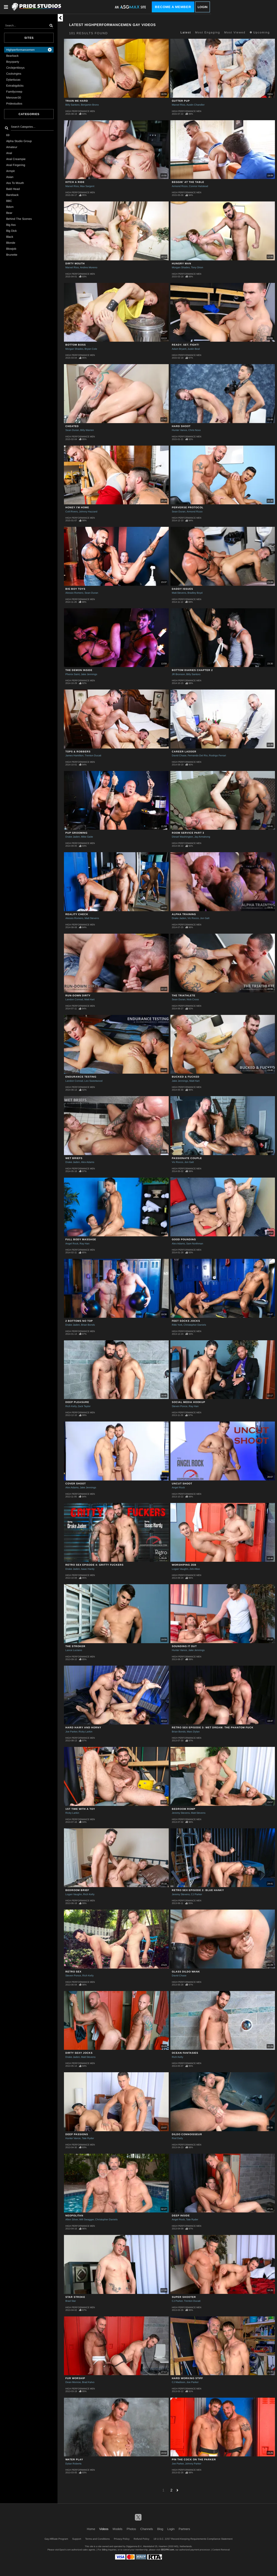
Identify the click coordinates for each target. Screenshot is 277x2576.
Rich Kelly (71, 1406)
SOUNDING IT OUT (184, 1646)
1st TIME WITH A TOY (80, 1809)
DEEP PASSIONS (76, 2134)
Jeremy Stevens (181, 1812)
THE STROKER (75, 1646)
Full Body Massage (80, 1239)
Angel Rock (71, 1243)
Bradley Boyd (195, 592)
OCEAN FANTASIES (185, 2052)
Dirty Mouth (75, 263)
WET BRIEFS (74, 1158)
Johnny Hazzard (88, 511)
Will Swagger (86, 2219)
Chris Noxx (194, 430)
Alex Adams (87, 1162)
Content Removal (221, 2549)
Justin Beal (193, 348)
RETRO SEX (73, 1971)
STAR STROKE (75, 2297)
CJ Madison (178, 2382)
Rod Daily (177, 2138)
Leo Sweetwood (93, 1080)
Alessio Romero (74, 592)
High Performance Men (80, 111)
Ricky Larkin (85, 1731)
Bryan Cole (91, 348)
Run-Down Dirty (78, 995)
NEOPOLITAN (74, 2215)
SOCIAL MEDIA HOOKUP (188, 1402)
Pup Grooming (76, 832)
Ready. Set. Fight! (185, 344)
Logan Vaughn (180, 1568)
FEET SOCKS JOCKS (186, 1320)
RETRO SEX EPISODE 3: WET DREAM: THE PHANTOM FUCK (212, 1727)
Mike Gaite (87, 836)
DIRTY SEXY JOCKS (79, 2052)
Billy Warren (87, 430)
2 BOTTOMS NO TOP (79, 1320)
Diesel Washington (182, 836)
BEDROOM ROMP (183, 1809)
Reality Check (76, 914)
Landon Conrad (74, 999)
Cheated (72, 426)
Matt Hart (89, 999)
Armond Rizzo (180, 186)
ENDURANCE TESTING (80, 1076)
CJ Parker (196, 1894)
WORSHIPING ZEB (184, 1564)
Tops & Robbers (78, 751)
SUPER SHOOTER (184, 2297)
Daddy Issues (182, 588)
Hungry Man (181, 263)
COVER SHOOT (75, 1483)
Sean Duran (72, 430)
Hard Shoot (181, 426)
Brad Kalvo (88, 2382)
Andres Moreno (88, 267)
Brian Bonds (88, 1324)
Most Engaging (207, 32)
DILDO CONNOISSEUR (187, 2134)
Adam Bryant (179, 348)
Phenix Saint (72, 674)
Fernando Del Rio (198, 755)
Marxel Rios (178, 104)
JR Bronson (178, 674)
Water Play (74, 2459)
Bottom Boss (75, 344)
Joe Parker (71, 1731)
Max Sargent (87, 186)
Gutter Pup (181, 100)
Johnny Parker (193, 2463)
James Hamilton (74, 755)
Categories (29, 114)
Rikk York (177, 1324)
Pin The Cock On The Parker (194, 2459)
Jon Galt (204, 918)
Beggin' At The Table (188, 182)
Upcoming (260, 32)
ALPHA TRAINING (184, 914)
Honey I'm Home (77, 507)
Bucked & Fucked (185, 1076)
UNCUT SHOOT (182, 1483)
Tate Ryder (88, 2138)
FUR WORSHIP (75, 2378)
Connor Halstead (198, 186)
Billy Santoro (72, 104)
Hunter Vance (179, 430)
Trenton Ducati (93, 755)
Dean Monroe (73, 2382)
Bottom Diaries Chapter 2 (192, 670)
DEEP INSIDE (181, 2215)
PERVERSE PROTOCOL (187, 507)
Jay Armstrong (202, 836)
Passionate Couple (187, 1158)
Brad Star (70, 2300)
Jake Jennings (89, 674)
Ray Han (85, 1243)
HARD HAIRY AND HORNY (83, 1727)
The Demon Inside (78, 670)
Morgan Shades (181, 267)
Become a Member (173, 7)
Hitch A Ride (75, 182)
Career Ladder (184, 751)
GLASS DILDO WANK (186, 1971)
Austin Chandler (195, 104)
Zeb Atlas (195, 1568)
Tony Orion (197, 267)
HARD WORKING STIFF (187, 2378)
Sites (29, 37)
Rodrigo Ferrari (217, 755)
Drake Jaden (72, 836)
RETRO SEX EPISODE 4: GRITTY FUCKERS (94, 1564)
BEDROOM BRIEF (77, 1890)
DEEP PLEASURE (77, 1402)
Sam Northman (194, 1243)
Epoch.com (65, 2549)
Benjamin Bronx (90, 104)
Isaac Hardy (87, 1568)
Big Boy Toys (75, 588)
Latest (185, 32)
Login (202, 7)
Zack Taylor (84, 1406)
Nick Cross (193, 999)
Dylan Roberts (73, 2463)
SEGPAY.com (167, 2549)
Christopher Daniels (195, 1324)
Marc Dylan (193, 1731)
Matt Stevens (179, 592)
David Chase (179, 755)
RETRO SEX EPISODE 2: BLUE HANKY (198, 1890)
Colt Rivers (71, 511)
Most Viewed (234, 32)
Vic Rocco (193, 918)
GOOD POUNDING (184, 1239)
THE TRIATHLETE (183, 995)
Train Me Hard (76, 100)
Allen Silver (71, 2219)
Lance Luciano (73, 1650)
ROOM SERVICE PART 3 (188, 832)
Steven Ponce (179, 1406)
